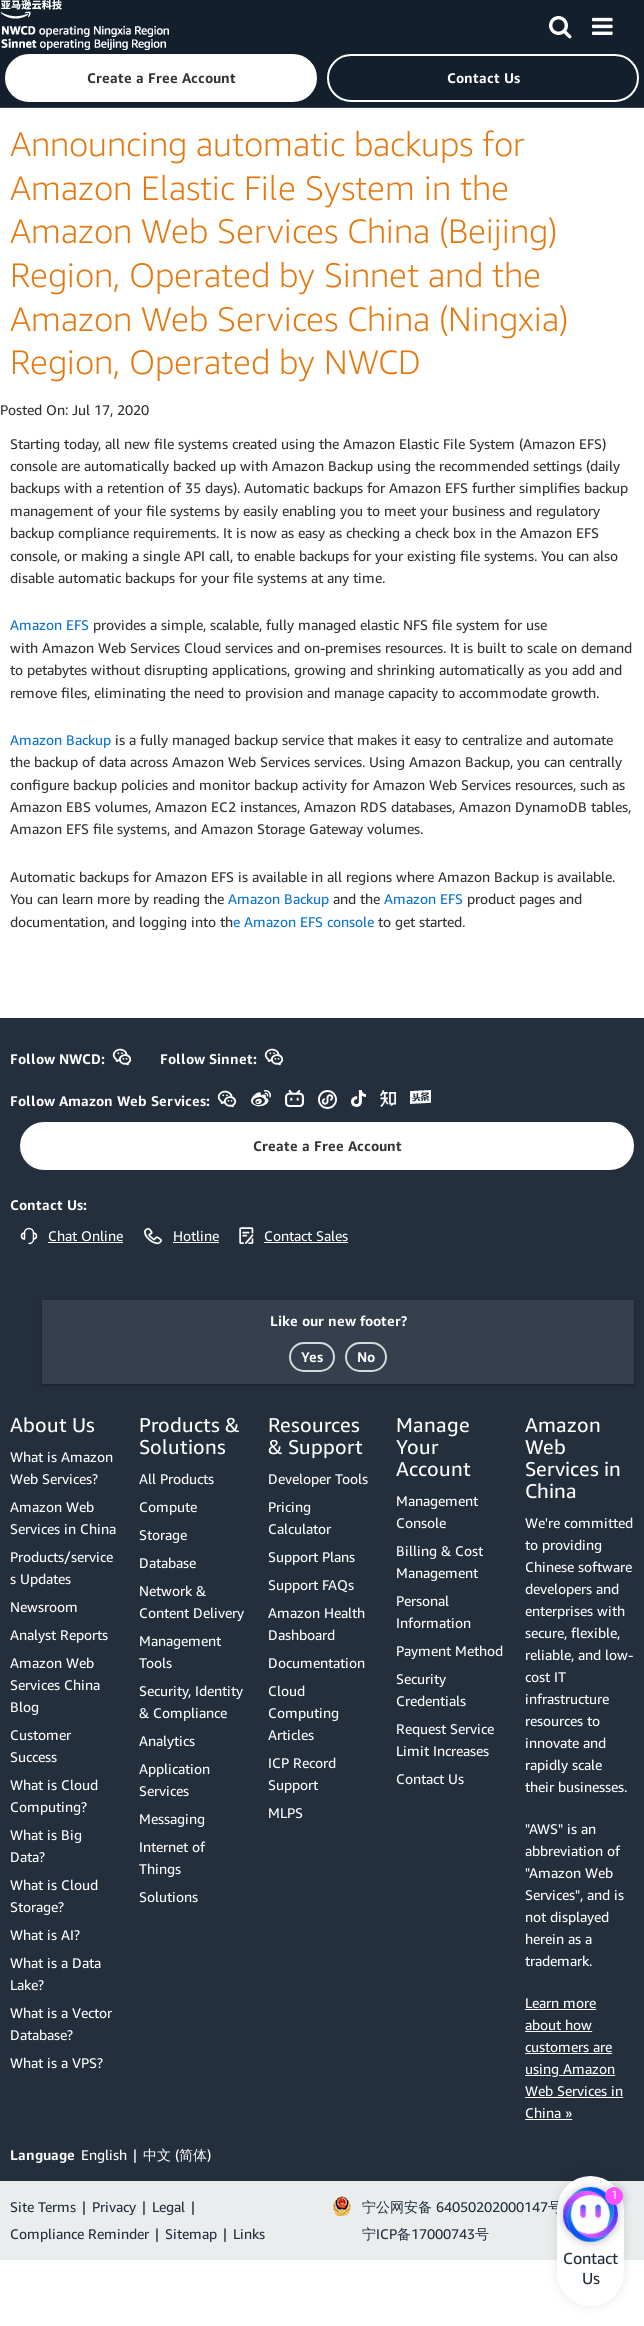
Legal (168, 2206)
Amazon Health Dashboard (316, 1623)
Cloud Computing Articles (303, 1712)
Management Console (437, 1511)
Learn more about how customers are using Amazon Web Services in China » (574, 2057)
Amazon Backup (60, 739)
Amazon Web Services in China (63, 1517)
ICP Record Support (302, 1773)
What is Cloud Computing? (54, 1795)
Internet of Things (172, 1857)
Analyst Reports (59, 1634)
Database (167, 1562)
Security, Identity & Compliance (191, 1701)
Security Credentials (431, 1689)
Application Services (174, 1779)
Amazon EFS (49, 624)
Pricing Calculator (299, 1517)
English (104, 2154)
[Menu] (602, 23)
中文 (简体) (177, 2154)
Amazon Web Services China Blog (55, 1684)
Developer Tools (318, 1478)
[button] (161, 78)
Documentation (316, 1662)
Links (249, 2233)
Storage (163, 1534)
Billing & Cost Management (439, 1561)
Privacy (114, 2206)
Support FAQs (311, 1584)
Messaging (172, 1818)
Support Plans (311, 1556)
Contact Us (430, 1778)
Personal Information (433, 1611)
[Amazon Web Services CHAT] (590, 2216)
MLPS (285, 1812)
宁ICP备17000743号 (425, 2233)
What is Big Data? (46, 1845)
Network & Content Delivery (191, 1601)
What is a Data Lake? (55, 1973)
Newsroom (44, 1606)
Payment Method (449, 1650)
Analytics (167, 1740)
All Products (176, 1478)
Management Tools (180, 1651)
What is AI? (45, 1934)
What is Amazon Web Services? (61, 1467)
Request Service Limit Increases (445, 1739)
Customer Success (40, 1745)
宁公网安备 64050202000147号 (462, 2206)
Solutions (168, 1896)
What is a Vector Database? (61, 2023)
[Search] (560, 23)
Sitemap (191, 2233)
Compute (168, 1506)
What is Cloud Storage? (54, 1895)
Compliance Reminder (79, 2233)
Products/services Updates (61, 1567)
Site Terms (43, 2206)
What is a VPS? (56, 2062)
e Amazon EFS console (303, 921)
